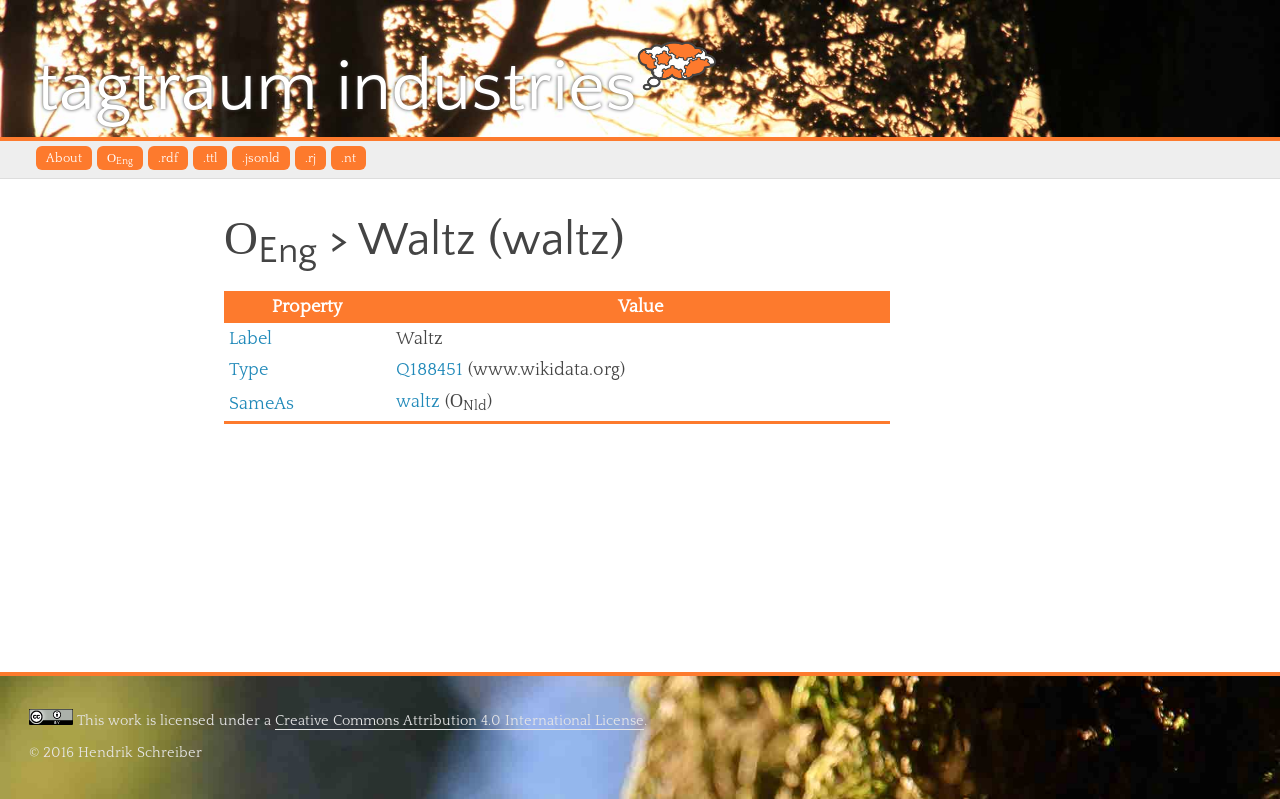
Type (248, 369)
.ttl (210, 158)
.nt (348, 158)
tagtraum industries (376, 84)
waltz (418, 401)
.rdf (168, 158)
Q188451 (429, 369)
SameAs (261, 403)
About (64, 158)
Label (250, 338)
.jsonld (261, 158)
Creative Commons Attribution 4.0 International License (459, 720)
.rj (310, 158)
